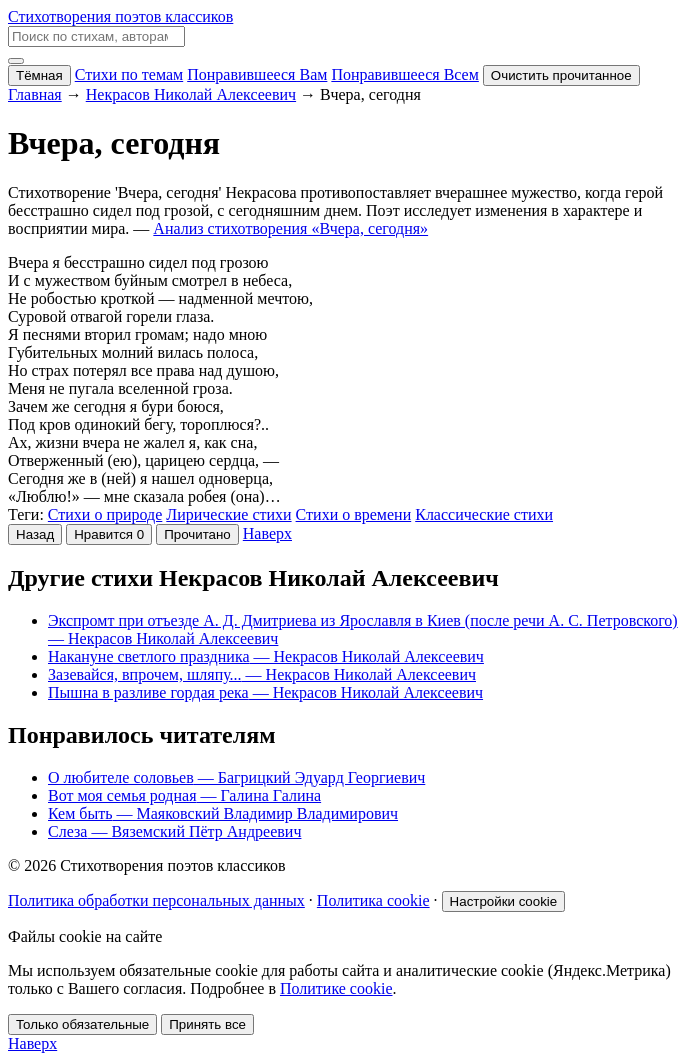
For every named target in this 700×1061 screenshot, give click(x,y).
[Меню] (16, 61)
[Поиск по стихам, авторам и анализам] (96, 36)
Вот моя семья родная (184, 795)
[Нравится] (109, 534)
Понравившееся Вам (257, 74)
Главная (35, 94)
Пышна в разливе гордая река (265, 692)
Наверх (267, 533)
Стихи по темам (129, 74)
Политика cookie (373, 900)
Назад (35, 534)
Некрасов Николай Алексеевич (191, 94)
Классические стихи (484, 514)
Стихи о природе (105, 514)
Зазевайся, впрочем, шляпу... (262, 674)
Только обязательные (82, 1024)
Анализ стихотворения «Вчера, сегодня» (290, 228)
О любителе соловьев (236, 777)
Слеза (174, 831)
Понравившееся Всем (404, 74)
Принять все (207, 1024)
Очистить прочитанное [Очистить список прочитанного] (561, 75)
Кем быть (223, 813)
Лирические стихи (228, 514)
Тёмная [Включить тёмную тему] (39, 75)
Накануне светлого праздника (266, 656)
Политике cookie (336, 988)
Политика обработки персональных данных (156, 900)
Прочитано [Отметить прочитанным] (197, 534)
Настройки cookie (504, 901)
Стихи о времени (354, 514)
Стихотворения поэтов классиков (120, 16)
